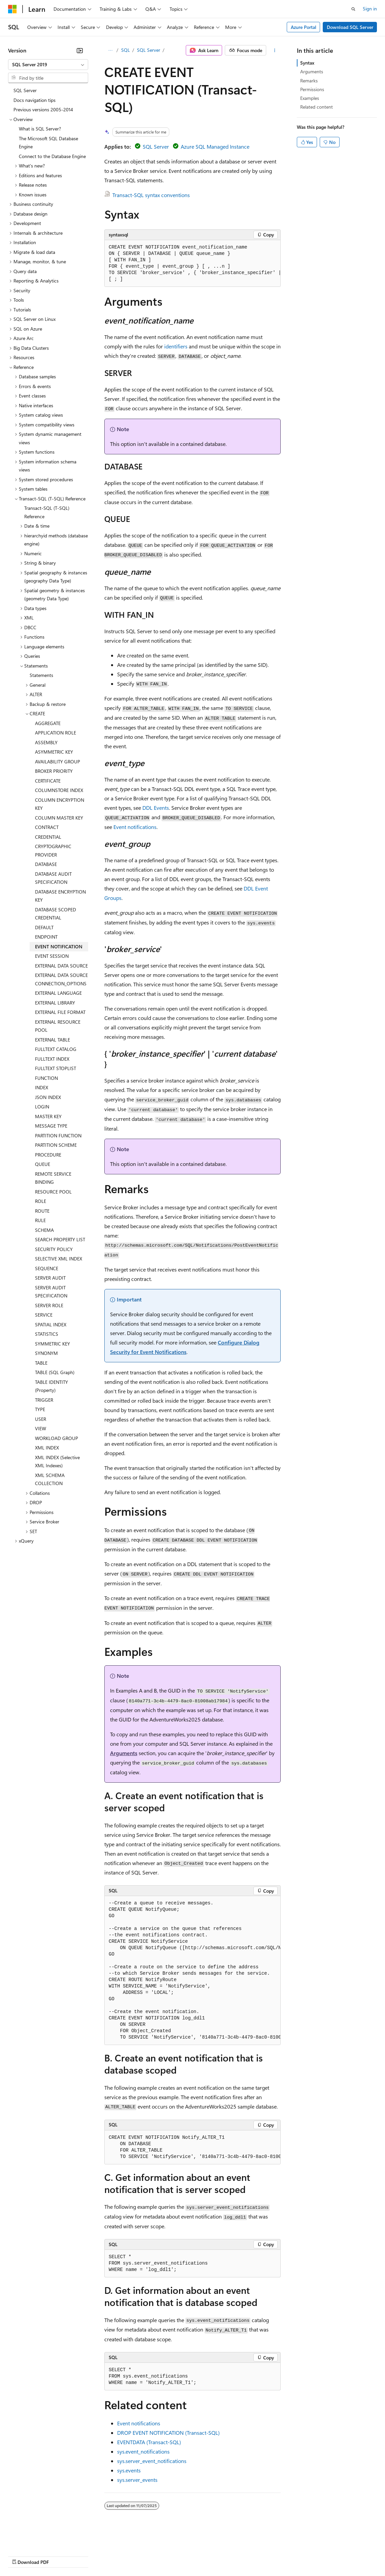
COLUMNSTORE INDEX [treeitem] (59, 790)
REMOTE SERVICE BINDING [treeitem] (53, 1178)
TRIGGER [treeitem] (44, 1400)
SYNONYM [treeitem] (46, 1353)
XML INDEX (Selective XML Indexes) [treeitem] (57, 1461)
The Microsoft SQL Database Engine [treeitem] (48, 142)
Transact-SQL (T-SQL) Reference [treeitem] (46, 512)
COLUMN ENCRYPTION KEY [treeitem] (59, 804)
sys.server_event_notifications (151, 2460)
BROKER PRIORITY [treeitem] (54, 771)
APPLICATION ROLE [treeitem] (55, 732)
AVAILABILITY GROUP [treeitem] (57, 761)
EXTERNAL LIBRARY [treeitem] (55, 1002)
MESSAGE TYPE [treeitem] (51, 1126)
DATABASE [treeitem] (46, 864)
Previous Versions (61, 2555)
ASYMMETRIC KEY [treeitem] (54, 752)
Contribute (120, 2555)
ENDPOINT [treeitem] (46, 937)
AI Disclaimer (21, 2555)
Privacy (147, 2555)
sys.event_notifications (143, 2451)
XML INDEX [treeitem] (47, 1447)
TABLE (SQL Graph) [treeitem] (54, 1372)
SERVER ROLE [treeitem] (49, 1305)
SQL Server (148, 50)
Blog (91, 2555)
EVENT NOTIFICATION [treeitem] (58, 946)
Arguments (123, 1752)
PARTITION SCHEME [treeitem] (56, 1145)
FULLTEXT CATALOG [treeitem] (55, 1049)
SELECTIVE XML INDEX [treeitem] (58, 1258)
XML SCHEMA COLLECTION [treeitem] (50, 1479)
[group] (192, 263)
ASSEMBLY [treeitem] (46, 742)
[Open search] (353, 9)
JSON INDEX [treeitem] (48, 1097)
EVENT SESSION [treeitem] (52, 956)
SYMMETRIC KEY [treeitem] (52, 1343)
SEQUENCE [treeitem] (46, 1268)
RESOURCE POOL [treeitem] (53, 1191)
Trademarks (279, 2555)
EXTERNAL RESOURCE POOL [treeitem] (57, 1026)
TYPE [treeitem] (40, 1409)
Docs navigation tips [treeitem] (34, 100)
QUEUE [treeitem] (42, 1164)
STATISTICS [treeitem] (46, 1334)
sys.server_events (137, 2479)
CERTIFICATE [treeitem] (48, 781)
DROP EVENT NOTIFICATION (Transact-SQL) (168, 2432)
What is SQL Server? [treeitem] (40, 128)
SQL (125, 50)
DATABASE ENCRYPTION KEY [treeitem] (60, 895)
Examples (309, 98)
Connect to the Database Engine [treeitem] (52, 156)
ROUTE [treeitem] (42, 1211)
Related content (316, 107)
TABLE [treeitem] (41, 1363)
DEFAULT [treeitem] (44, 927)
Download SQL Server (350, 27)
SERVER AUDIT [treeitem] (50, 1278)
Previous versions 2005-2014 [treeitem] (43, 109)
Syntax (307, 63)
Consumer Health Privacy (193, 2555)
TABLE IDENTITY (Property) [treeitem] (51, 1386)
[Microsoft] (12, 9)
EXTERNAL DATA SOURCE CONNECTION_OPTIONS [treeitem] (61, 979)
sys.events (129, 2470)
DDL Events (155, 807)
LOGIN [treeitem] (42, 1106)
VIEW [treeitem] (40, 1428)
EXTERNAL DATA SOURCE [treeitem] (61, 965)
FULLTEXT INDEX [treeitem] (52, 1059)
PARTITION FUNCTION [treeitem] (58, 1135)
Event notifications (134, 826)
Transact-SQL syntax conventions (151, 194)
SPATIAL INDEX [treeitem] (50, 1324)
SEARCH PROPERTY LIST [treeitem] (60, 1239)
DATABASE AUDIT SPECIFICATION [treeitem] (53, 878)
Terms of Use (246, 2555)
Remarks (309, 80)
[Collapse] (79, 50)
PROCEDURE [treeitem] (48, 1154)
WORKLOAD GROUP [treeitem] (56, 1438)
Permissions (312, 89)
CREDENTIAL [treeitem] (48, 837)
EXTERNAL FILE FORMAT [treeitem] (60, 1012)
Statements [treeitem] (41, 675)
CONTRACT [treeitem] (47, 827)
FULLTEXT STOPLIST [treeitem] (55, 1068)
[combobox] (48, 64)
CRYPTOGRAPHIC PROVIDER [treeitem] (53, 850)
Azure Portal (303, 27)
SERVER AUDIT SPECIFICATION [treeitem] (51, 1291)
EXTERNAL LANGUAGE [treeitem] (58, 993)
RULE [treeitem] (40, 1220)
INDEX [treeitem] (41, 1087)
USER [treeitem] (40, 1419)
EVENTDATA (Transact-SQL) (149, 2442)
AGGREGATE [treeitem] (48, 723)
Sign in (370, 8)
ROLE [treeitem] (40, 1201)
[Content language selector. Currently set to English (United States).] (39, 2539)
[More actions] (275, 50)
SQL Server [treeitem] (25, 90)
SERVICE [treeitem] (44, 1315)
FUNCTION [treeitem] (46, 1078)
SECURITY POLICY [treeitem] (54, 1249)
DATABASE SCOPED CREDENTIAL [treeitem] (55, 913)
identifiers (175, 346)
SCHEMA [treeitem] (44, 1230)
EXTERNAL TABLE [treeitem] (52, 1039)
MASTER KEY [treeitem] (48, 1116)
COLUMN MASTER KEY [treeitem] (59, 818)
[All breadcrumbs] (110, 50)
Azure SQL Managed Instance (215, 146)
